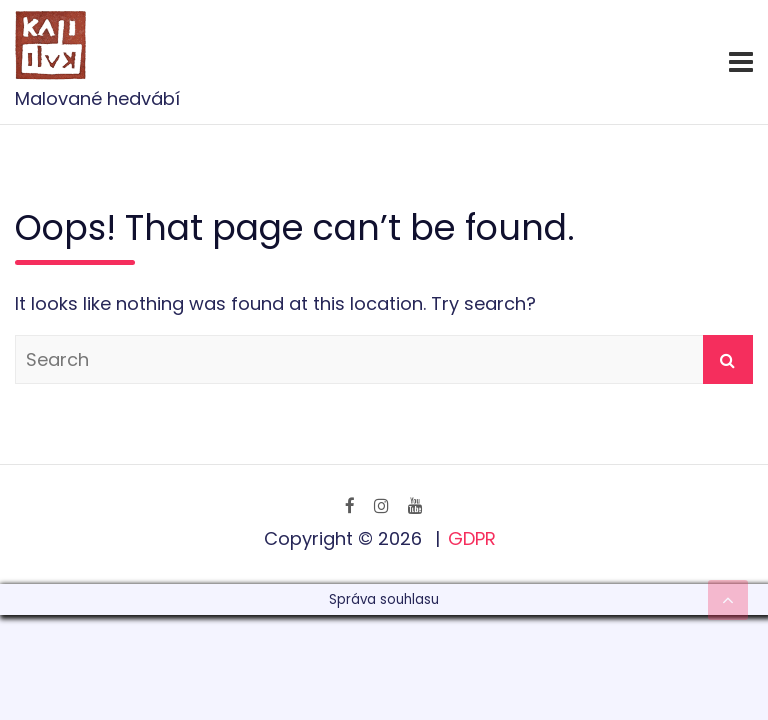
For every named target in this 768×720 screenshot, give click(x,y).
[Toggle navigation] (741, 62)
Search (728, 359)
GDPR (472, 538)
